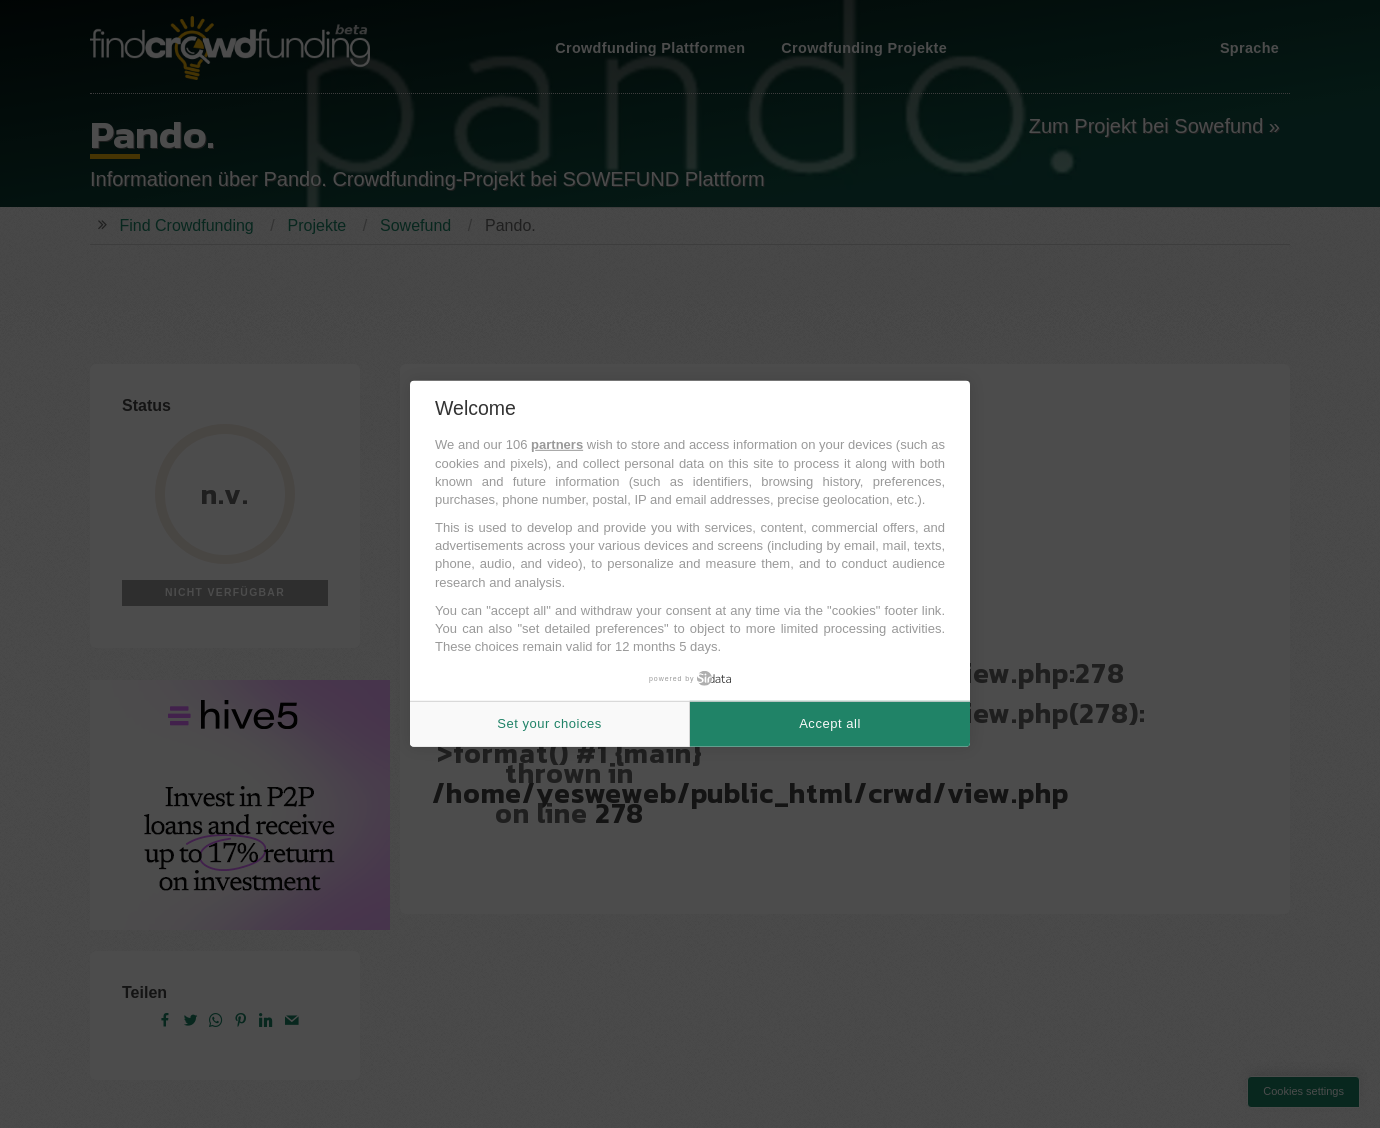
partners (557, 444)
